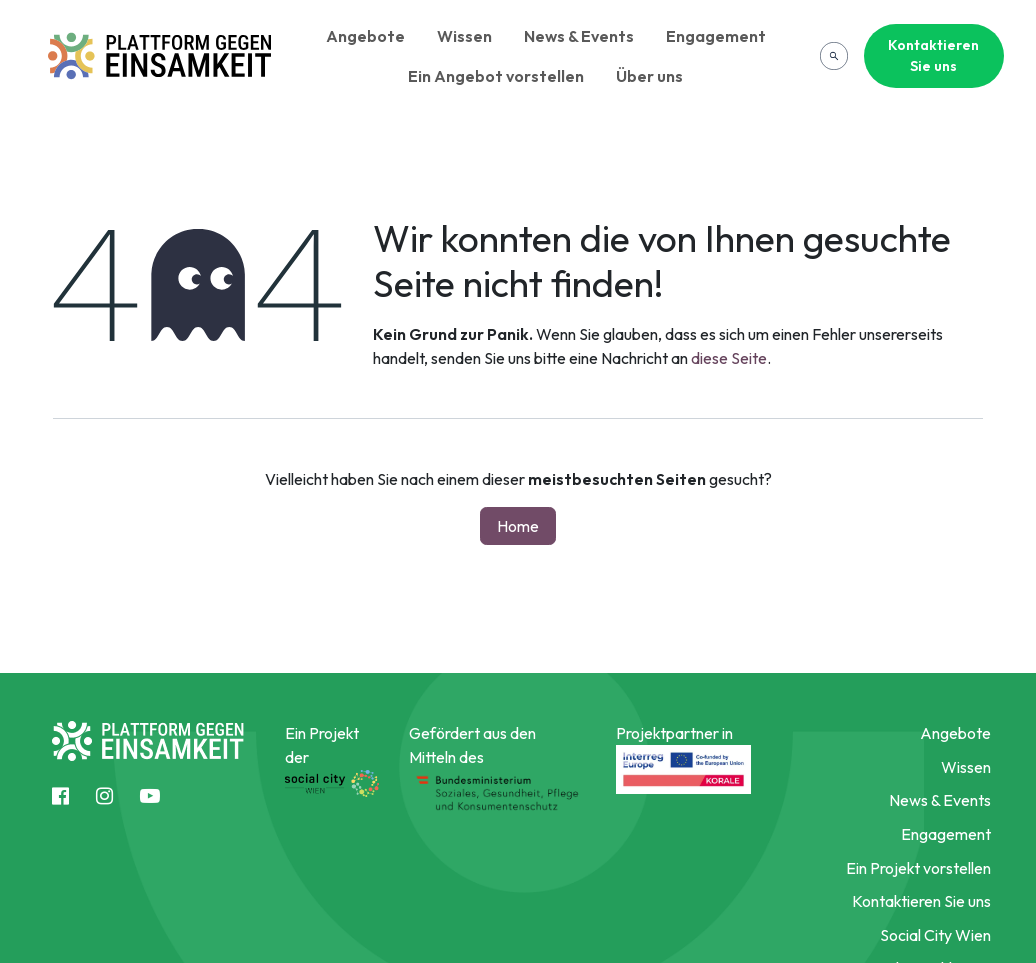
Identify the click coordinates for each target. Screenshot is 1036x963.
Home (518, 526)
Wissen (464, 36)
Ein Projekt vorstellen (918, 868)
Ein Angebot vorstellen (496, 76)
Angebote (365, 36)
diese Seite (729, 358)
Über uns (649, 76)
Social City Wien (935, 935)
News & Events (579, 36)
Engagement (716, 36)
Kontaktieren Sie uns (933, 55)
